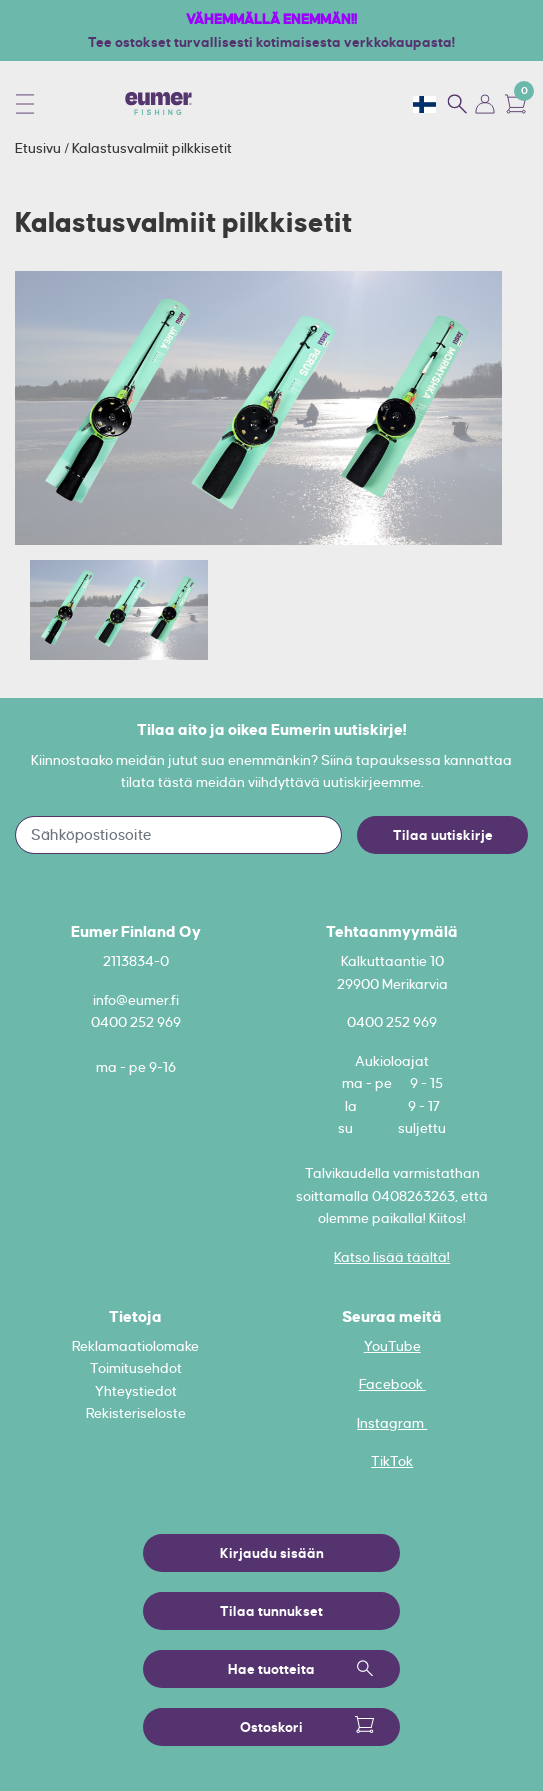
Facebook (392, 1384)
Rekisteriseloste (136, 1413)
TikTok (392, 1461)
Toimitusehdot (136, 1368)
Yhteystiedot (136, 1391)
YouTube (392, 1346)
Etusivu (39, 148)
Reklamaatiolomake (135, 1346)
